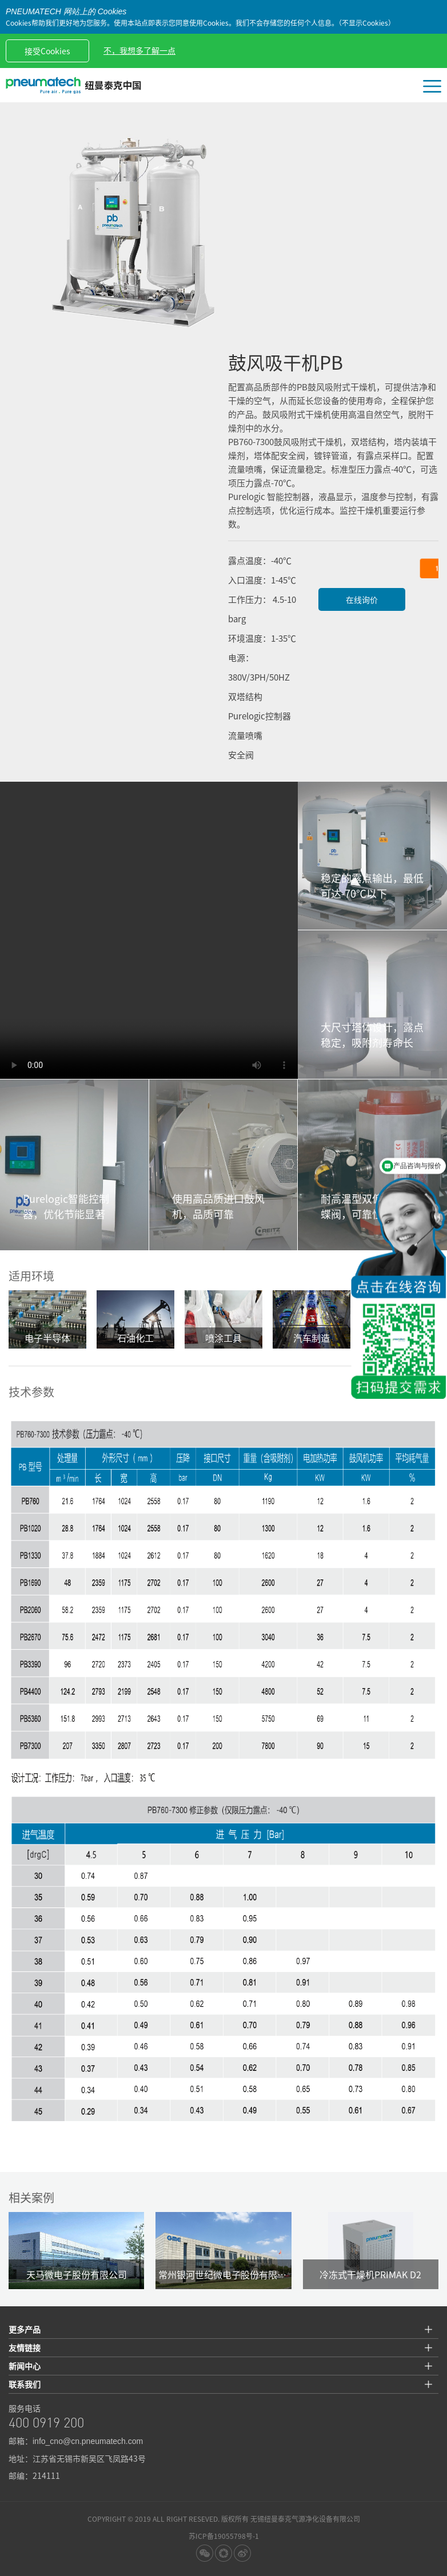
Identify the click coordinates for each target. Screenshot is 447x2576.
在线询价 (362, 599)
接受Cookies (47, 51)
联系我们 (25, 2384)
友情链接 (25, 2347)
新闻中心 (25, 2365)
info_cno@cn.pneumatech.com (88, 2441)
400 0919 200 (46, 2424)
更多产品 (25, 2329)
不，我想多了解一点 (139, 50)
